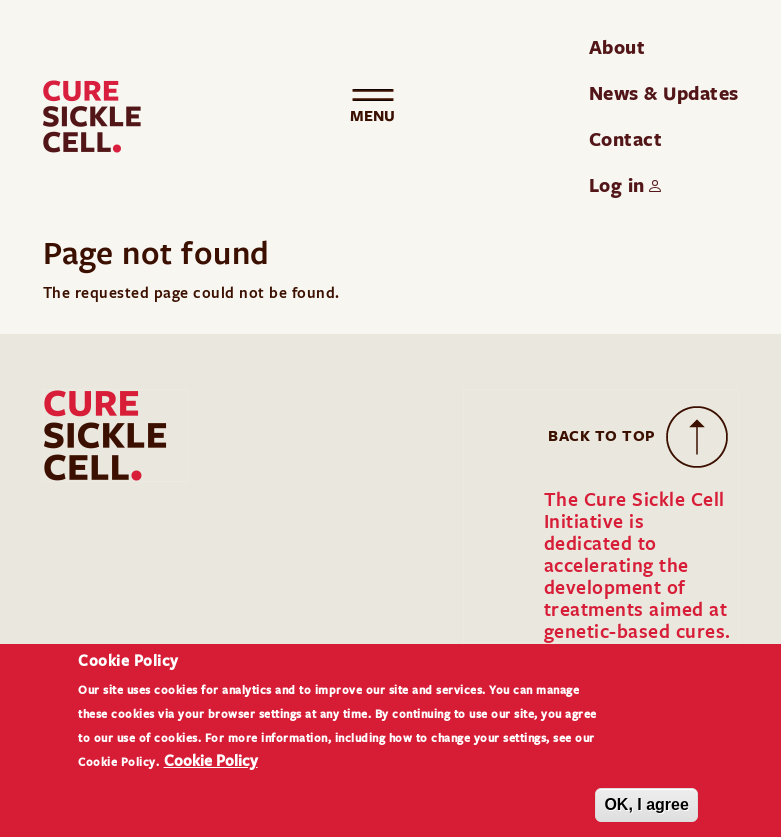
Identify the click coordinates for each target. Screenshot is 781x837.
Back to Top (602, 435)
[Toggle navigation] (373, 116)
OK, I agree (646, 817)
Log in (617, 185)
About (617, 47)
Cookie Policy (211, 773)
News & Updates (664, 93)
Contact (626, 139)
